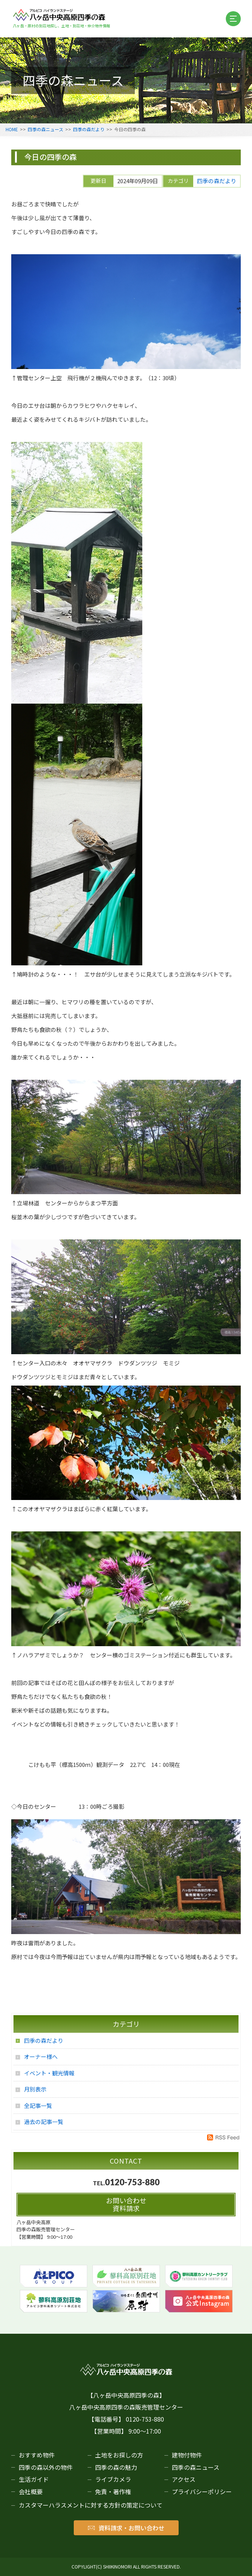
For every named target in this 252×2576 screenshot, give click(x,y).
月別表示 (35, 2089)
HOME (12, 129)
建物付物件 (187, 2454)
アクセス (183, 2479)
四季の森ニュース (45, 129)
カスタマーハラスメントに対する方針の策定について (91, 2504)
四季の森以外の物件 (46, 2467)
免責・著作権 (113, 2491)
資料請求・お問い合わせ (126, 2527)
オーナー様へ (41, 2056)
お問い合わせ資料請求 (126, 2204)
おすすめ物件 (37, 2454)
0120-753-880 (132, 2182)
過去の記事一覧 (43, 2121)
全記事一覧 (38, 2105)
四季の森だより (88, 129)
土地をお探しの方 (119, 2454)
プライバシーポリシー (202, 2491)
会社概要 (31, 2491)
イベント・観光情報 (49, 2073)
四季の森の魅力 (116, 2467)
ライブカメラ (113, 2479)
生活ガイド (34, 2479)
